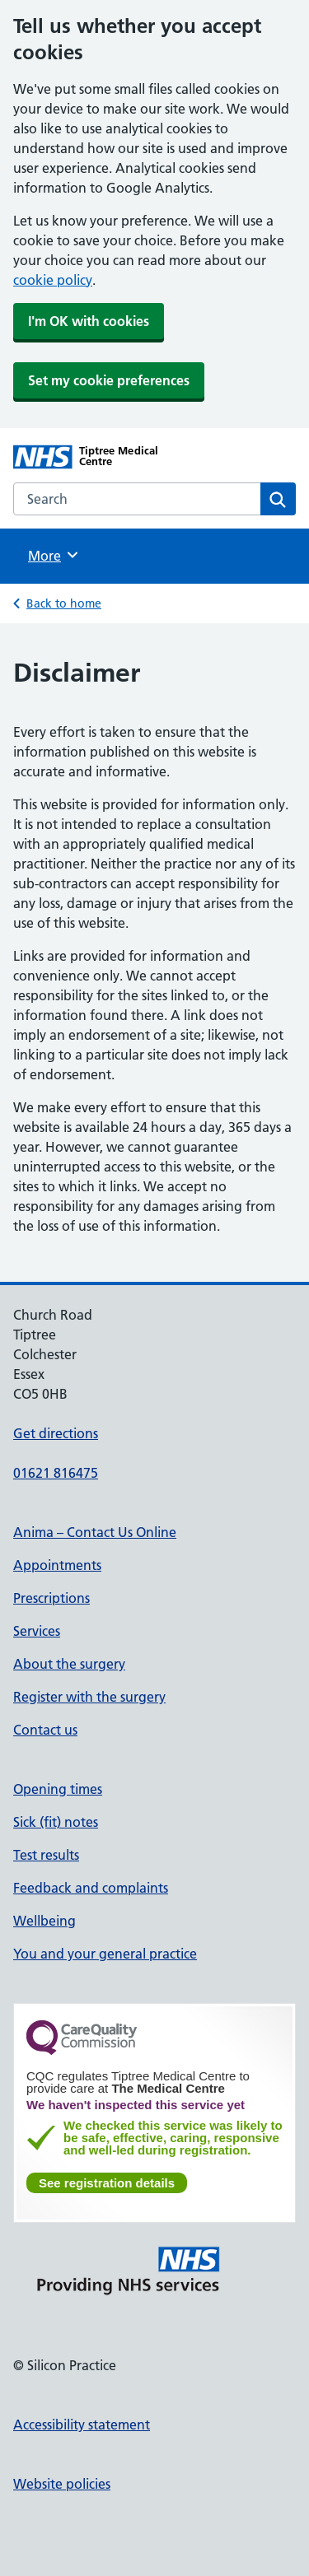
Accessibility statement (81, 2424)
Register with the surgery (89, 1697)
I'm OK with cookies (88, 321)
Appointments (57, 1565)
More (54, 555)
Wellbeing (44, 1920)
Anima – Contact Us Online (94, 1532)
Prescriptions (51, 1598)
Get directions (55, 1433)
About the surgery (69, 1664)
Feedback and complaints (90, 1888)
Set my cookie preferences (109, 380)
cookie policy (52, 280)
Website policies (61, 2484)
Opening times (57, 1789)
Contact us (45, 1729)
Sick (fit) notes (55, 1822)
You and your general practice (105, 1953)
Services (36, 1631)
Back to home (63, 603)
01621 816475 (55, 1473)
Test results (46, 1855)
